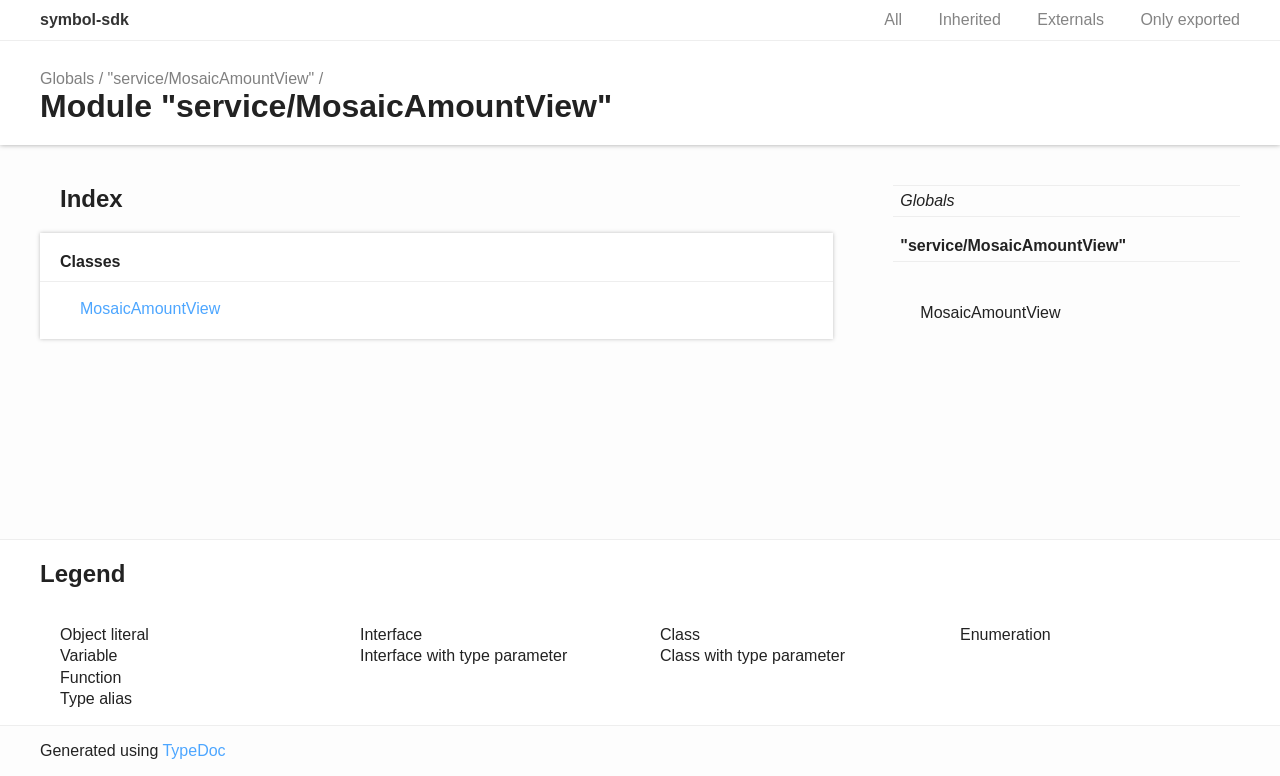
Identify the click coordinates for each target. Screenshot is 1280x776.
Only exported (1190, 19)
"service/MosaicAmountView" (211, 78)
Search (832, 20)
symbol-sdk (84, 19)
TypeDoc (193, 750)
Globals (67, 78)
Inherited (970, 19)
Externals (1070, 19)
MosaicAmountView (150, 308)
